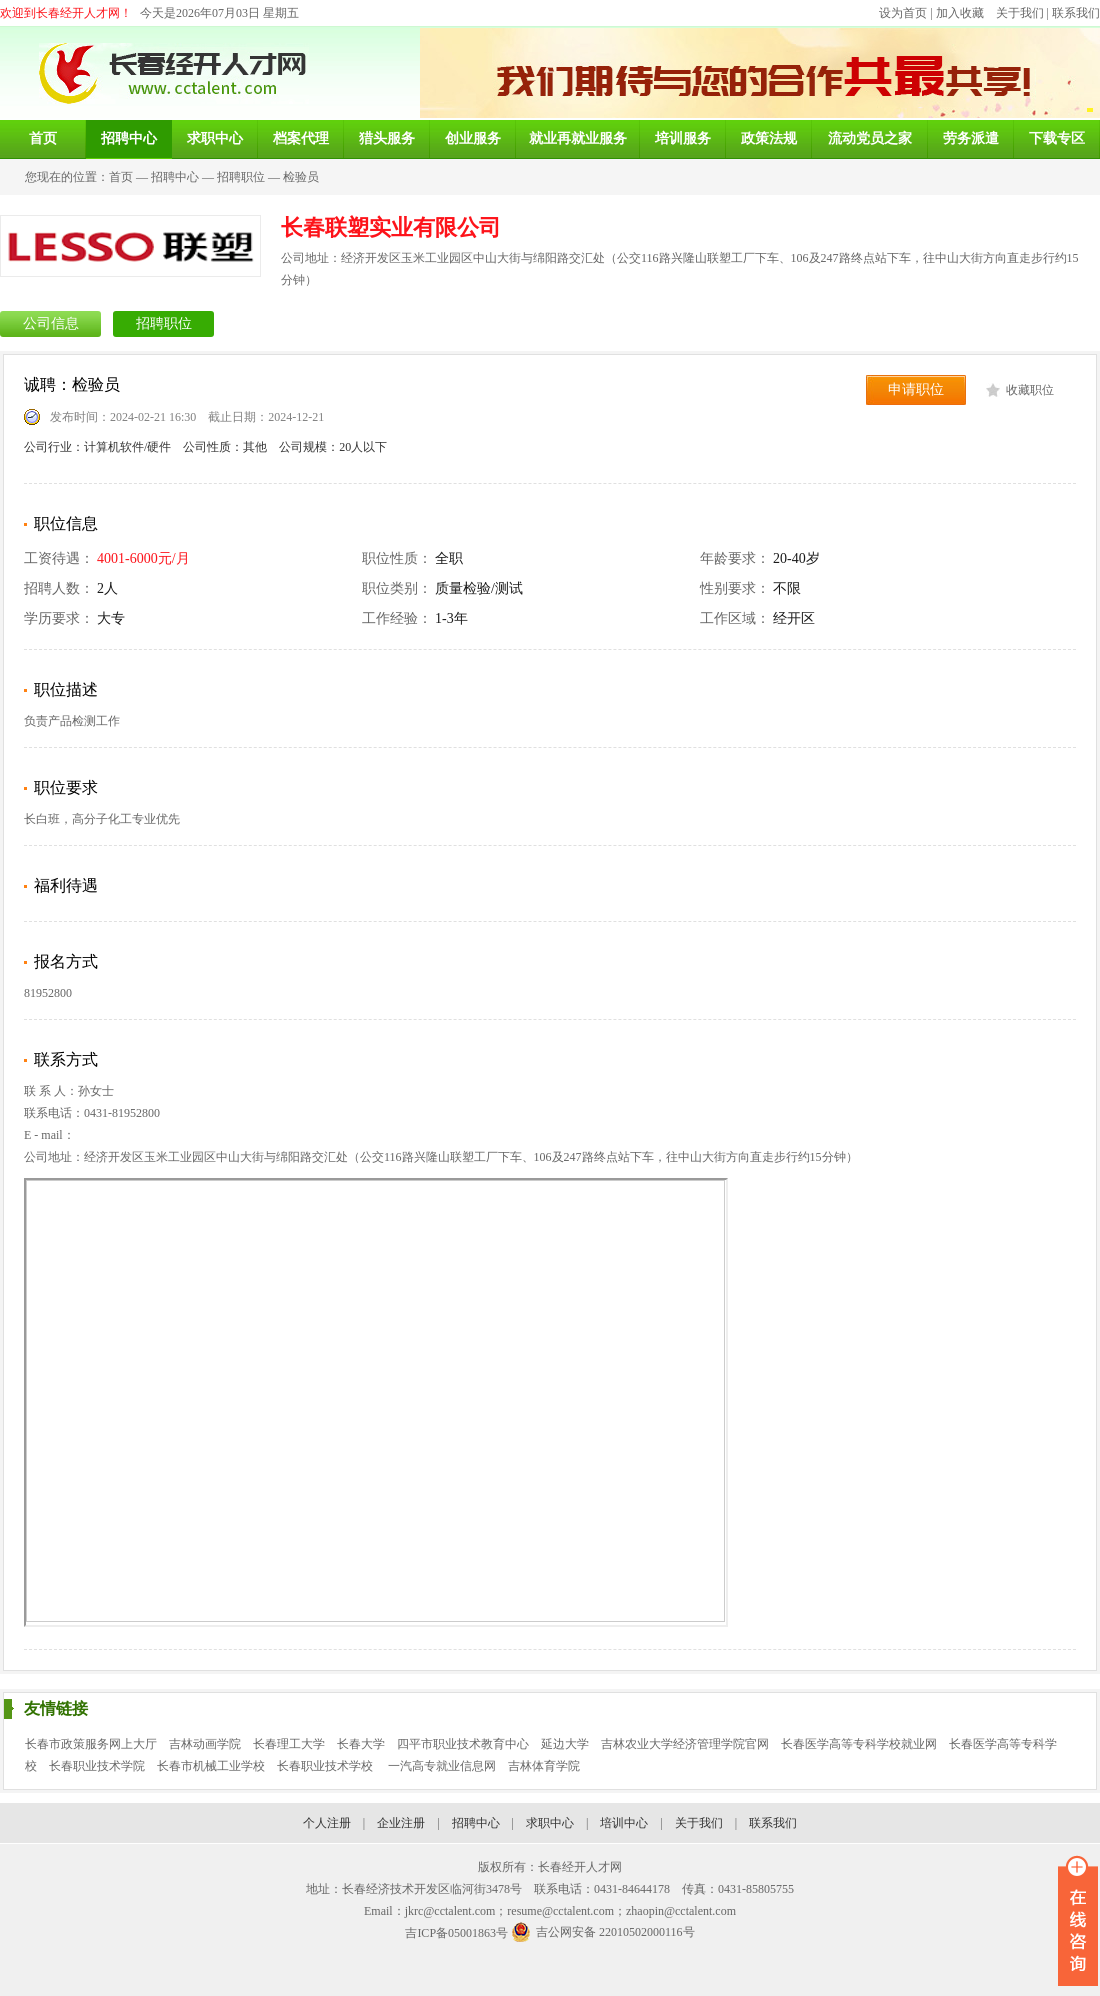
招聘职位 (241, 177)
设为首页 (903, 13)
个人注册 (327, 1823)
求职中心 (550, 1823)
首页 (121, 177)
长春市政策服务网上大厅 (91, 1744)
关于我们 (1020, 13)
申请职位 (916, 389)
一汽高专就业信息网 (442, 1766)
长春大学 (361, 1744)
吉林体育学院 (544, 1766)
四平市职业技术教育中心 (463, 1744)
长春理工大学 (289, 1744)
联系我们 (1076, 13)
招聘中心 (175, 177)
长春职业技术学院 (97, 1766)
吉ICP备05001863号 (456, 1933)
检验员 (301, 177)
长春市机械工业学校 (211, 1766)
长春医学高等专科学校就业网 (859, 1744)
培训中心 (624, 1823)
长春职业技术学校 (326, 1766)
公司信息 (51, 323)
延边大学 (565, 1744)
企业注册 (401, 1823)
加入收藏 (960, 13)
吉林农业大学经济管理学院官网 (685, 1744)
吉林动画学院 (205, 1744)
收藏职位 (1030, 390)
